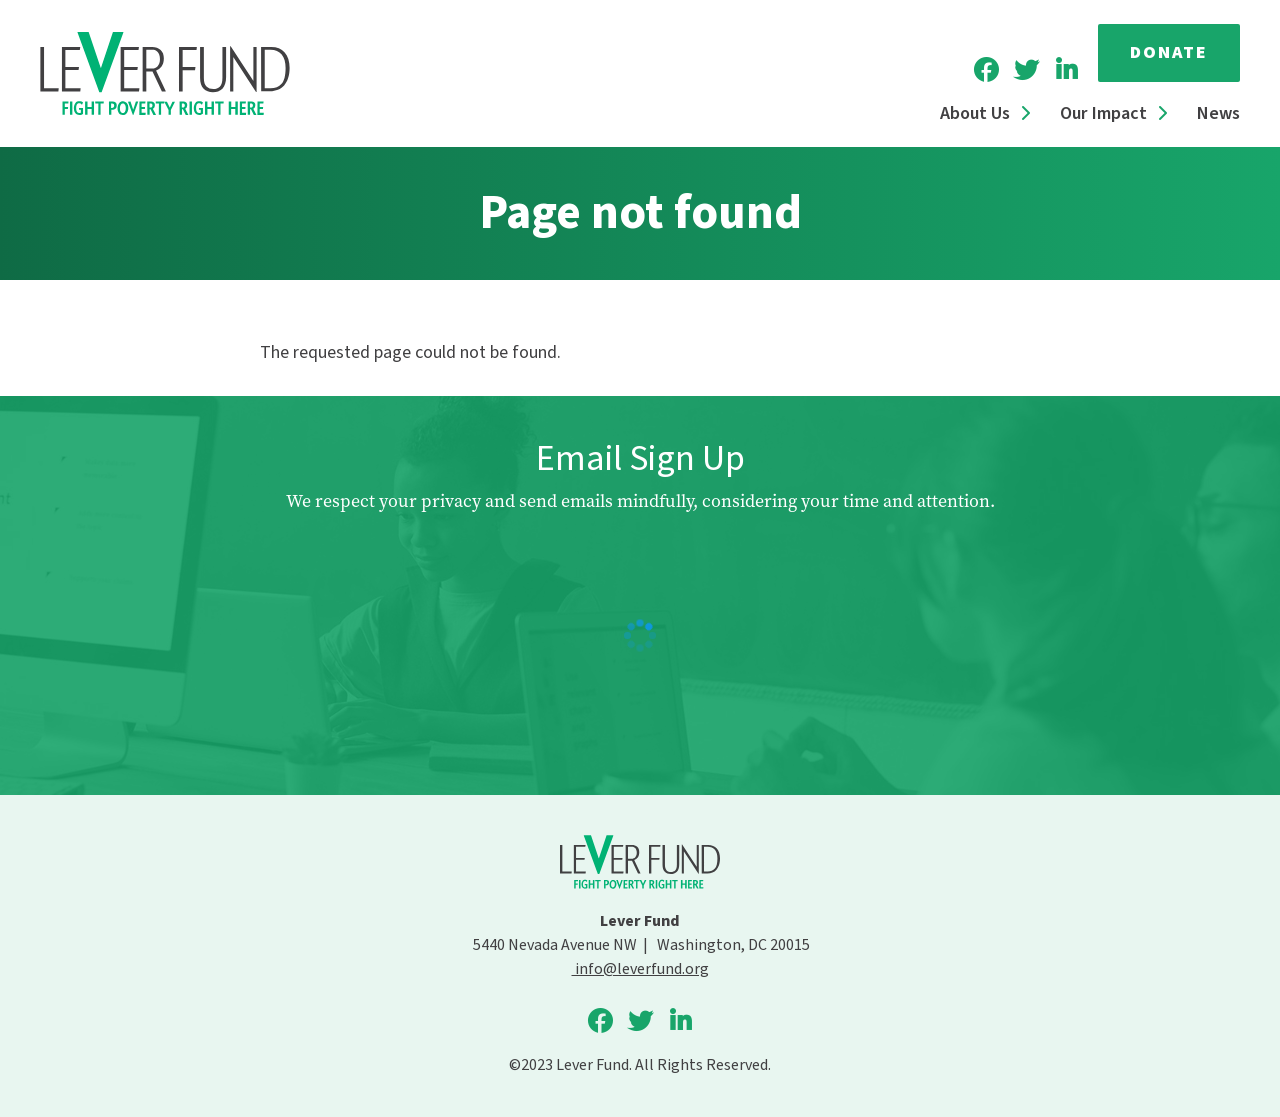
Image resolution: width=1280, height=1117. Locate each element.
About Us (975, 113)
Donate (1169, 52)
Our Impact (1103, 113)
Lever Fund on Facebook (986, 70)
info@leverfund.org (640, 969)
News (1218, 113)
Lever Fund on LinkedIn (1066, 70)
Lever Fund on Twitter (1026, 70)
